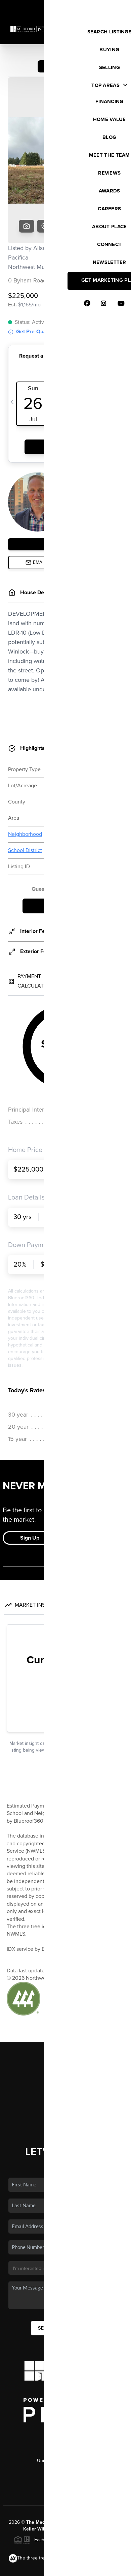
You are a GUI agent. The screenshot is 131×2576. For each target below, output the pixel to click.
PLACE (100, 2457)
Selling (65, 2014)
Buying (65, 2004)
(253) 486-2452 (65, 2398)
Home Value (66, 2033)
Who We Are (65, 2043)
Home (66, 1984)
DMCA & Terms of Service (82, 2567)
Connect (65, 2053)
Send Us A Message (65, 2256)
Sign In (105, 7)
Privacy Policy (37, 2567)
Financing (65, 2024)
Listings (66, 1994)
